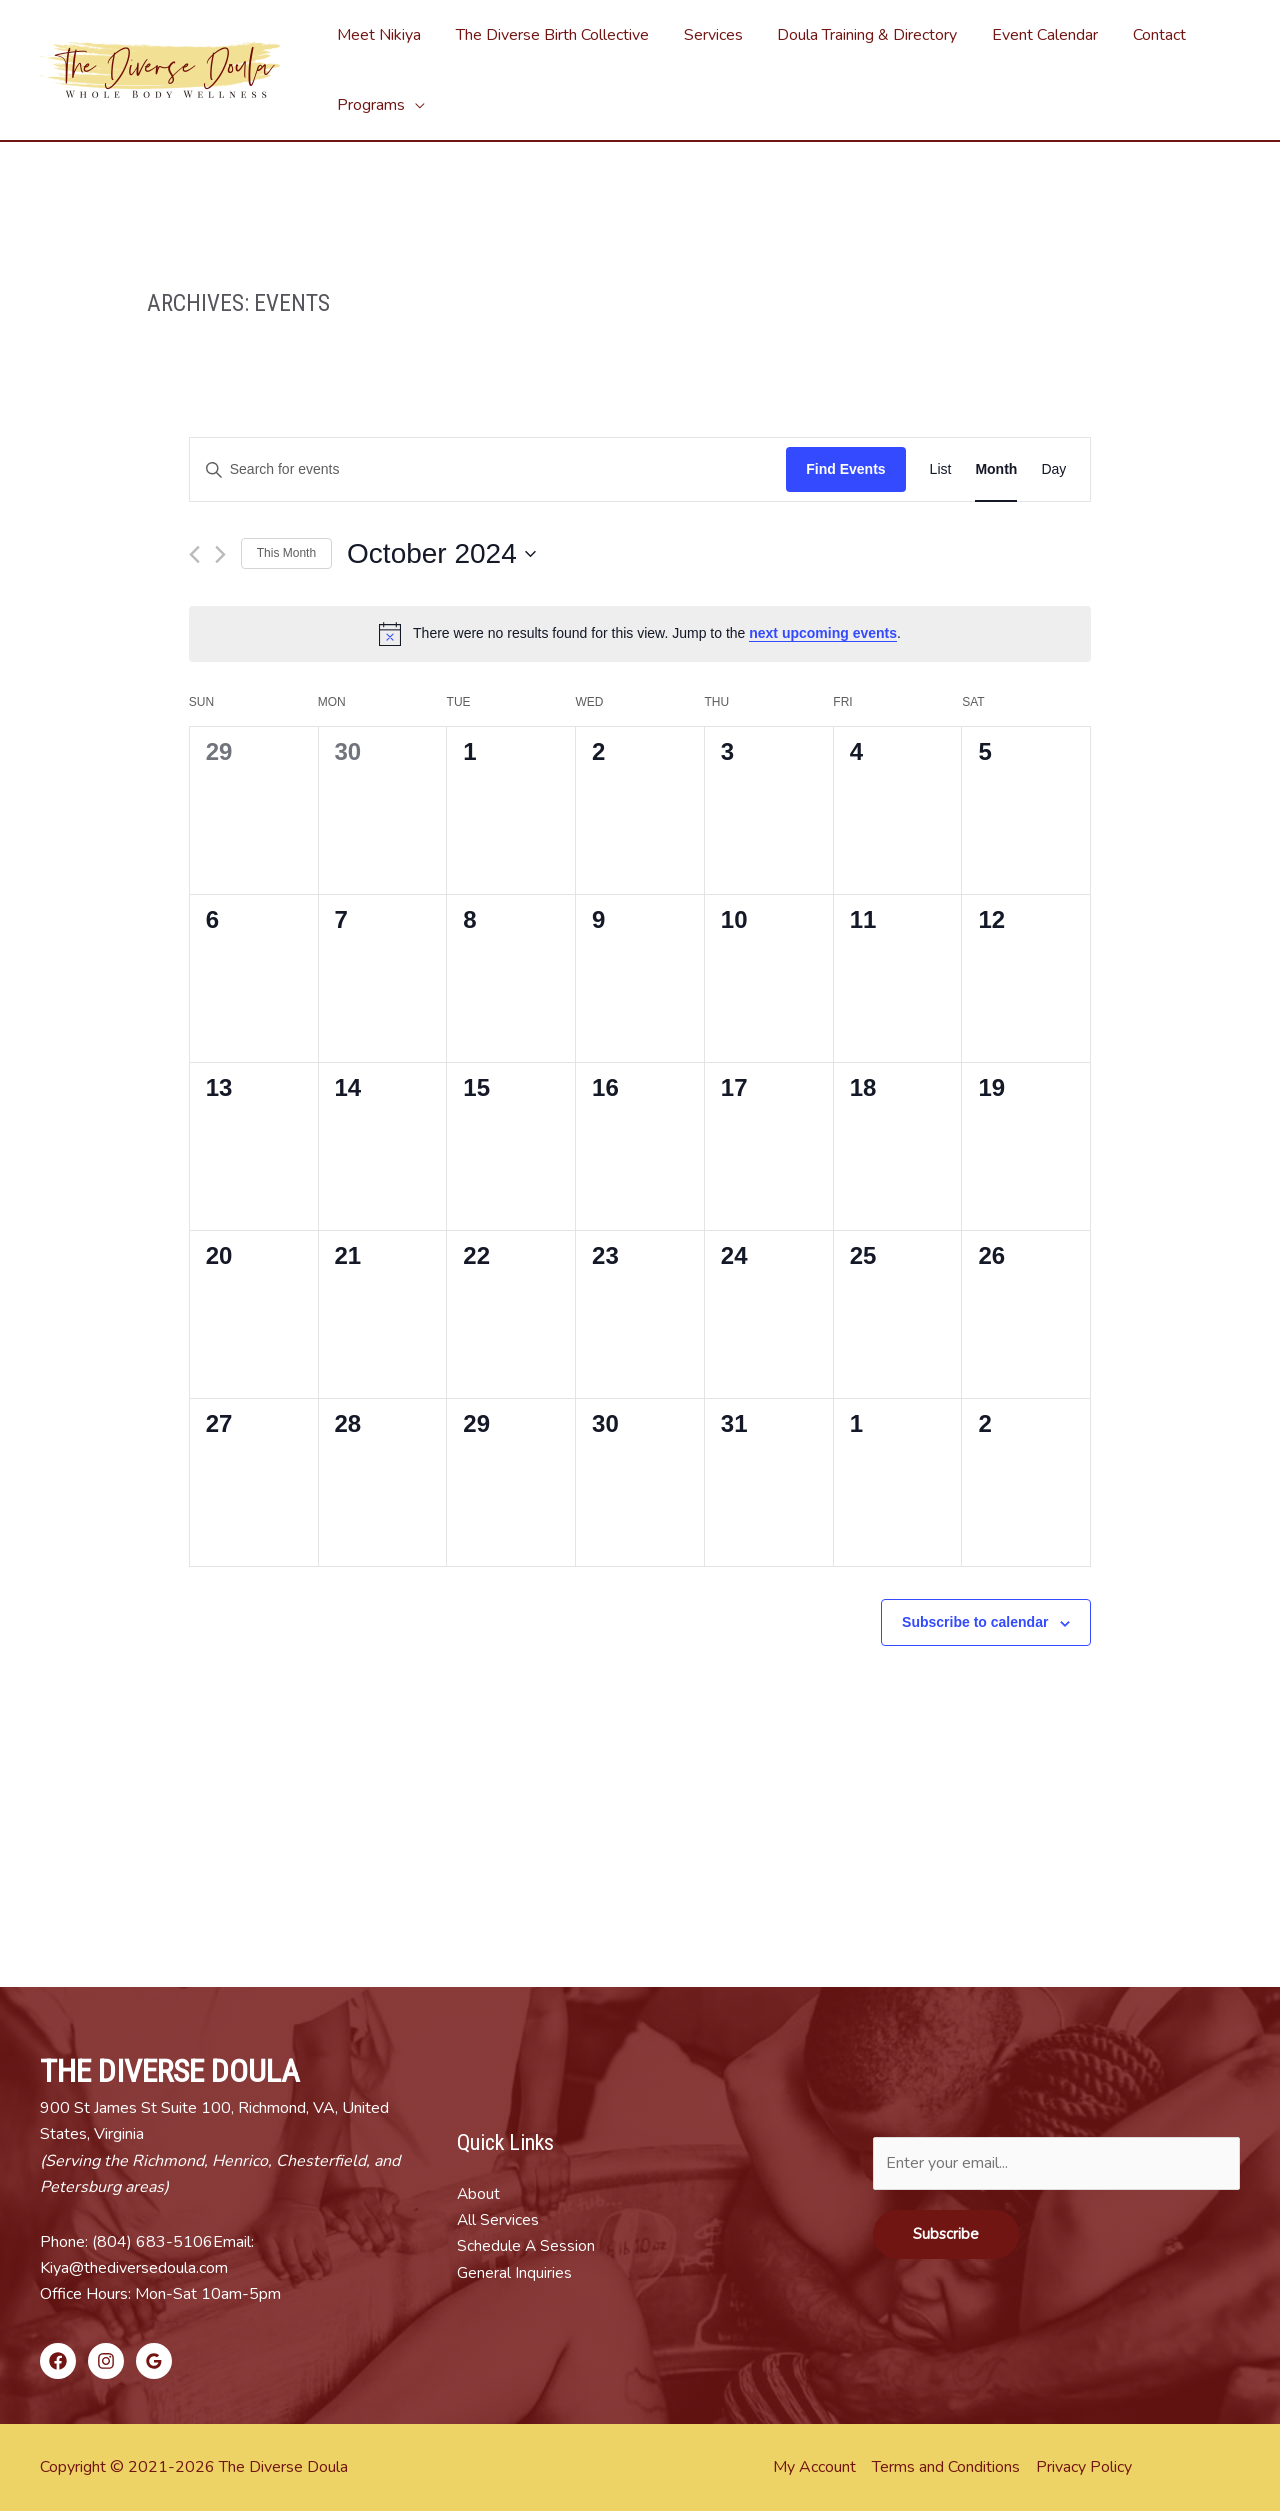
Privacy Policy (1084, 2467)
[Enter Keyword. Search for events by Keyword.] (488, 469)
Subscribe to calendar (975, 1622)
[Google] (154, 2361)
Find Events (845, 469)
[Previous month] (194, 554)
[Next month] (220, 554)
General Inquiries (514, 2273)
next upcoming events (823, 633)
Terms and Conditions (946, 2467)
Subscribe (946, 2234)
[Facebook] (58, 2361)
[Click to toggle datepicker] (441, 554)
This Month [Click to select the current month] (286, 553)
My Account (814, 2467)
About (479, 2194)
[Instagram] (106, 2361)
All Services (498, 2220)
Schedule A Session (526, 2246)
